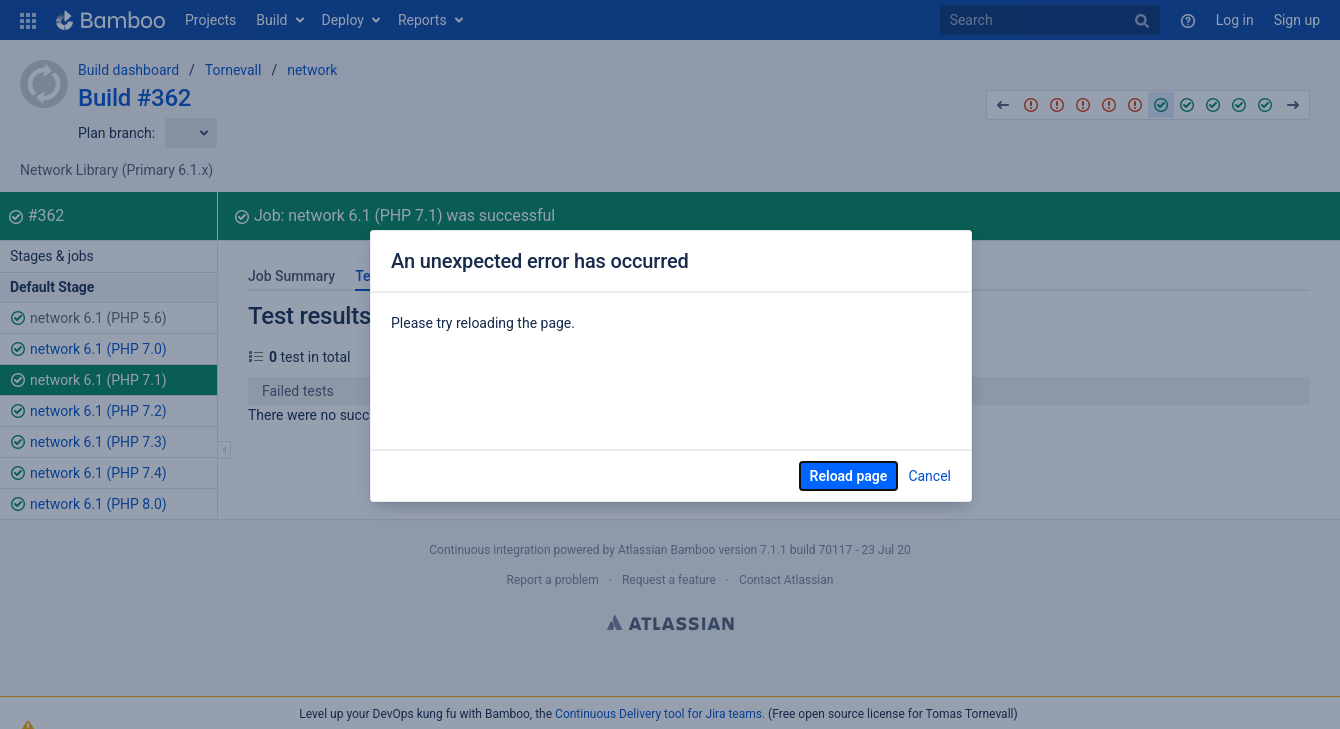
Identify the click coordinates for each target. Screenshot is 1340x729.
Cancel (929, 476)
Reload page (849, 476)
